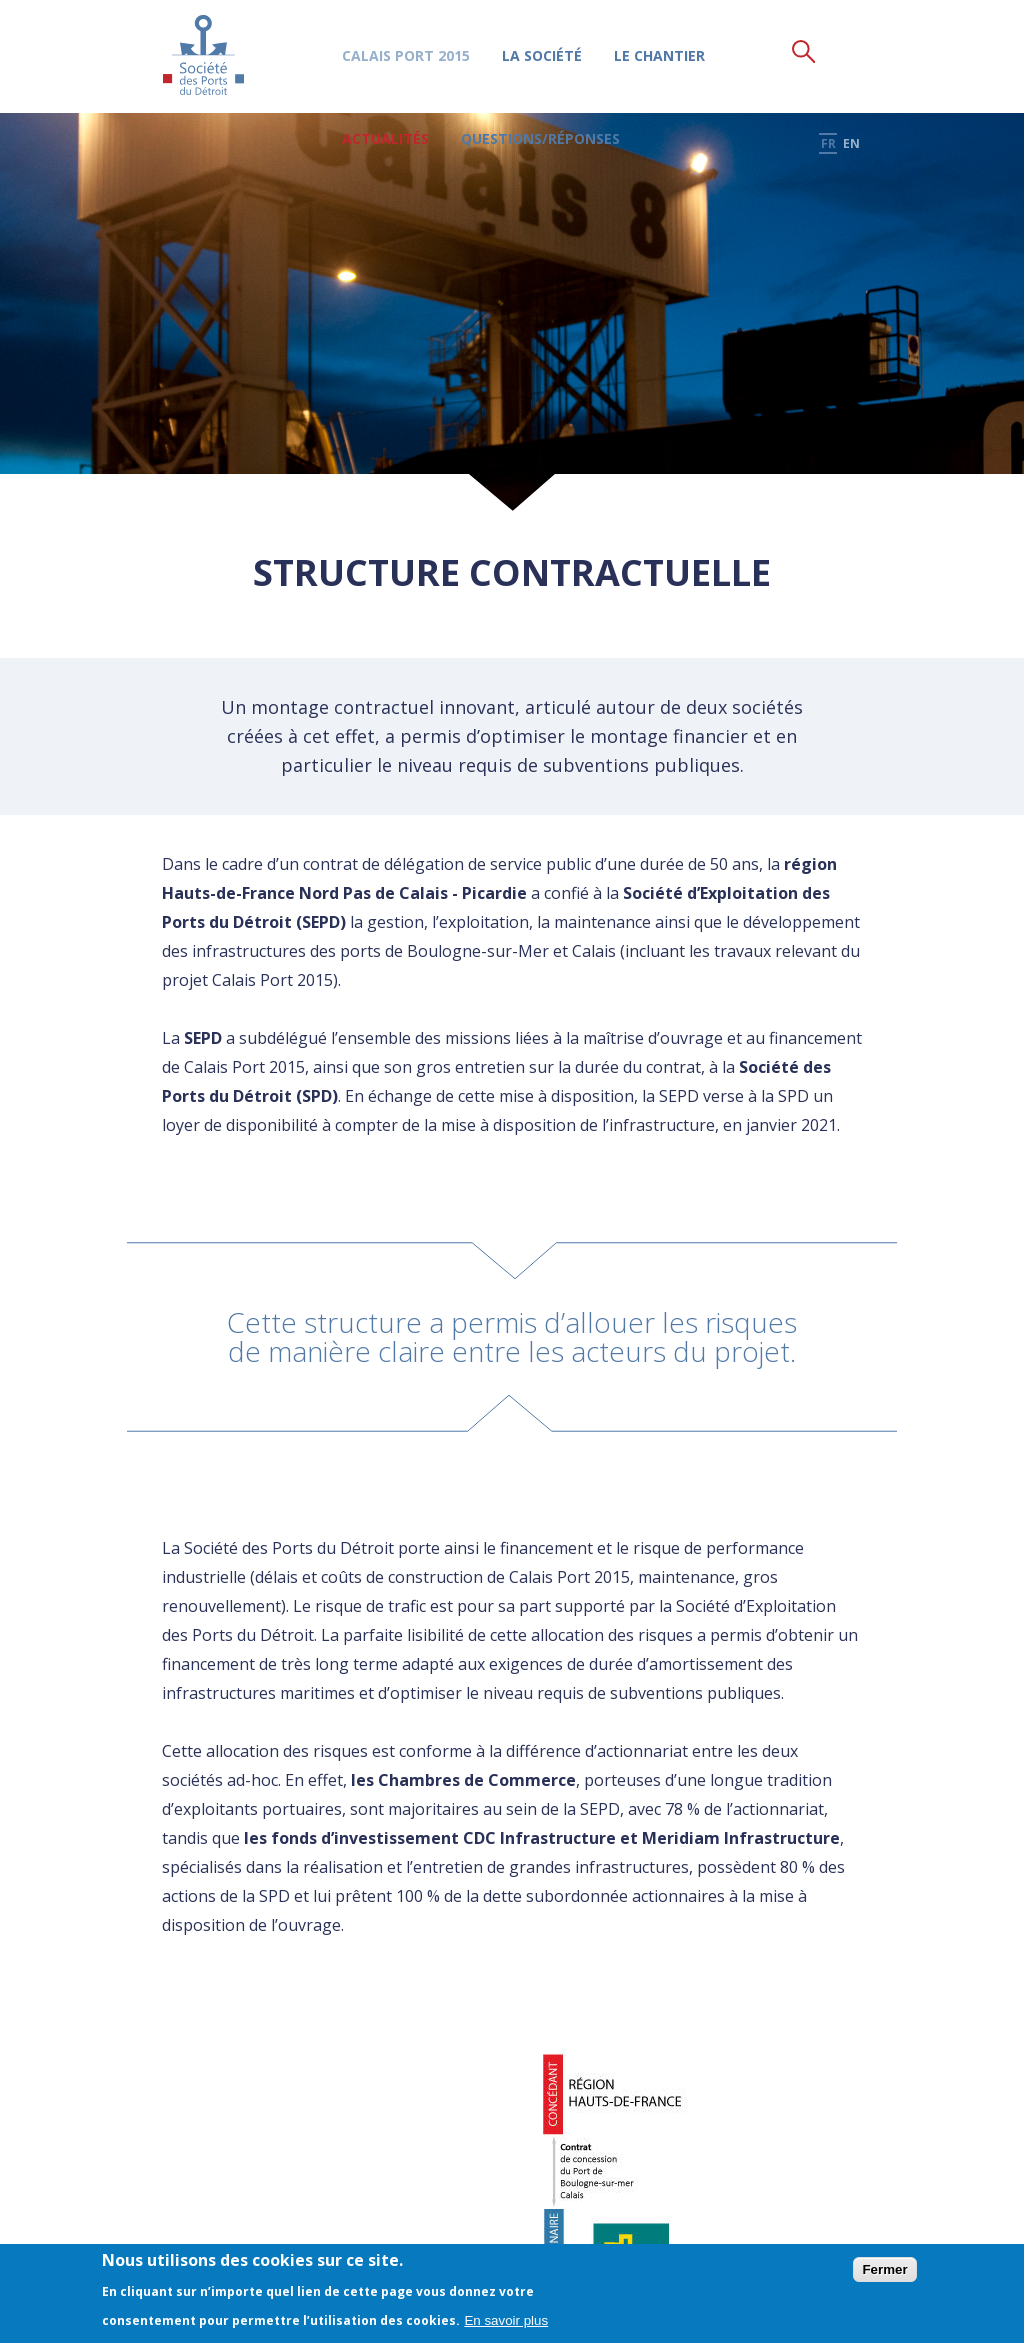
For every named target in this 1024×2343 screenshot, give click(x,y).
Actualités (383, 139)
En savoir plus (506, 2320)
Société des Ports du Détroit (203, 54)
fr (831, 51)
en (852, 51)
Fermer (884, 2269)
